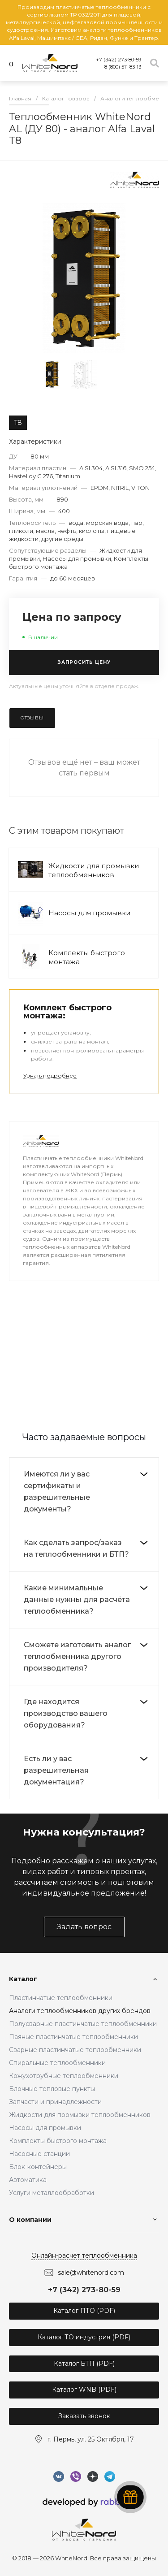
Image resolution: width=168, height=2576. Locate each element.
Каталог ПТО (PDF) (84, 2311)
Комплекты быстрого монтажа (58, 2141)
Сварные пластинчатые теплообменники (75, 2050)
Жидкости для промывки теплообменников (93, 870)
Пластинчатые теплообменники (60, 1998)
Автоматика (28, 2180)
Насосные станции (39, 2154)
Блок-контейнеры (38, 2167)
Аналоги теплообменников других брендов (80, 2011)
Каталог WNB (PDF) (84, 2390)
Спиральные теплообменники (57, 2063)
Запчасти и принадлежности (55, 2102)
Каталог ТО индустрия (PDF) (84, 2337)
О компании (30, 2220)
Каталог (23, 1979)
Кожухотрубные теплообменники (63, 2076)
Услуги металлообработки (51, 2193)
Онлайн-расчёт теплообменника (84, 2255)
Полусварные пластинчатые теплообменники (83, 2024)
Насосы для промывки (89, 913)
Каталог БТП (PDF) (84, 2364)
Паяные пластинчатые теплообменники (73, 2037)
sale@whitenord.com (91, 2273)
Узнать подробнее (50, 1075)
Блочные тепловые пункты (52, 2089)
